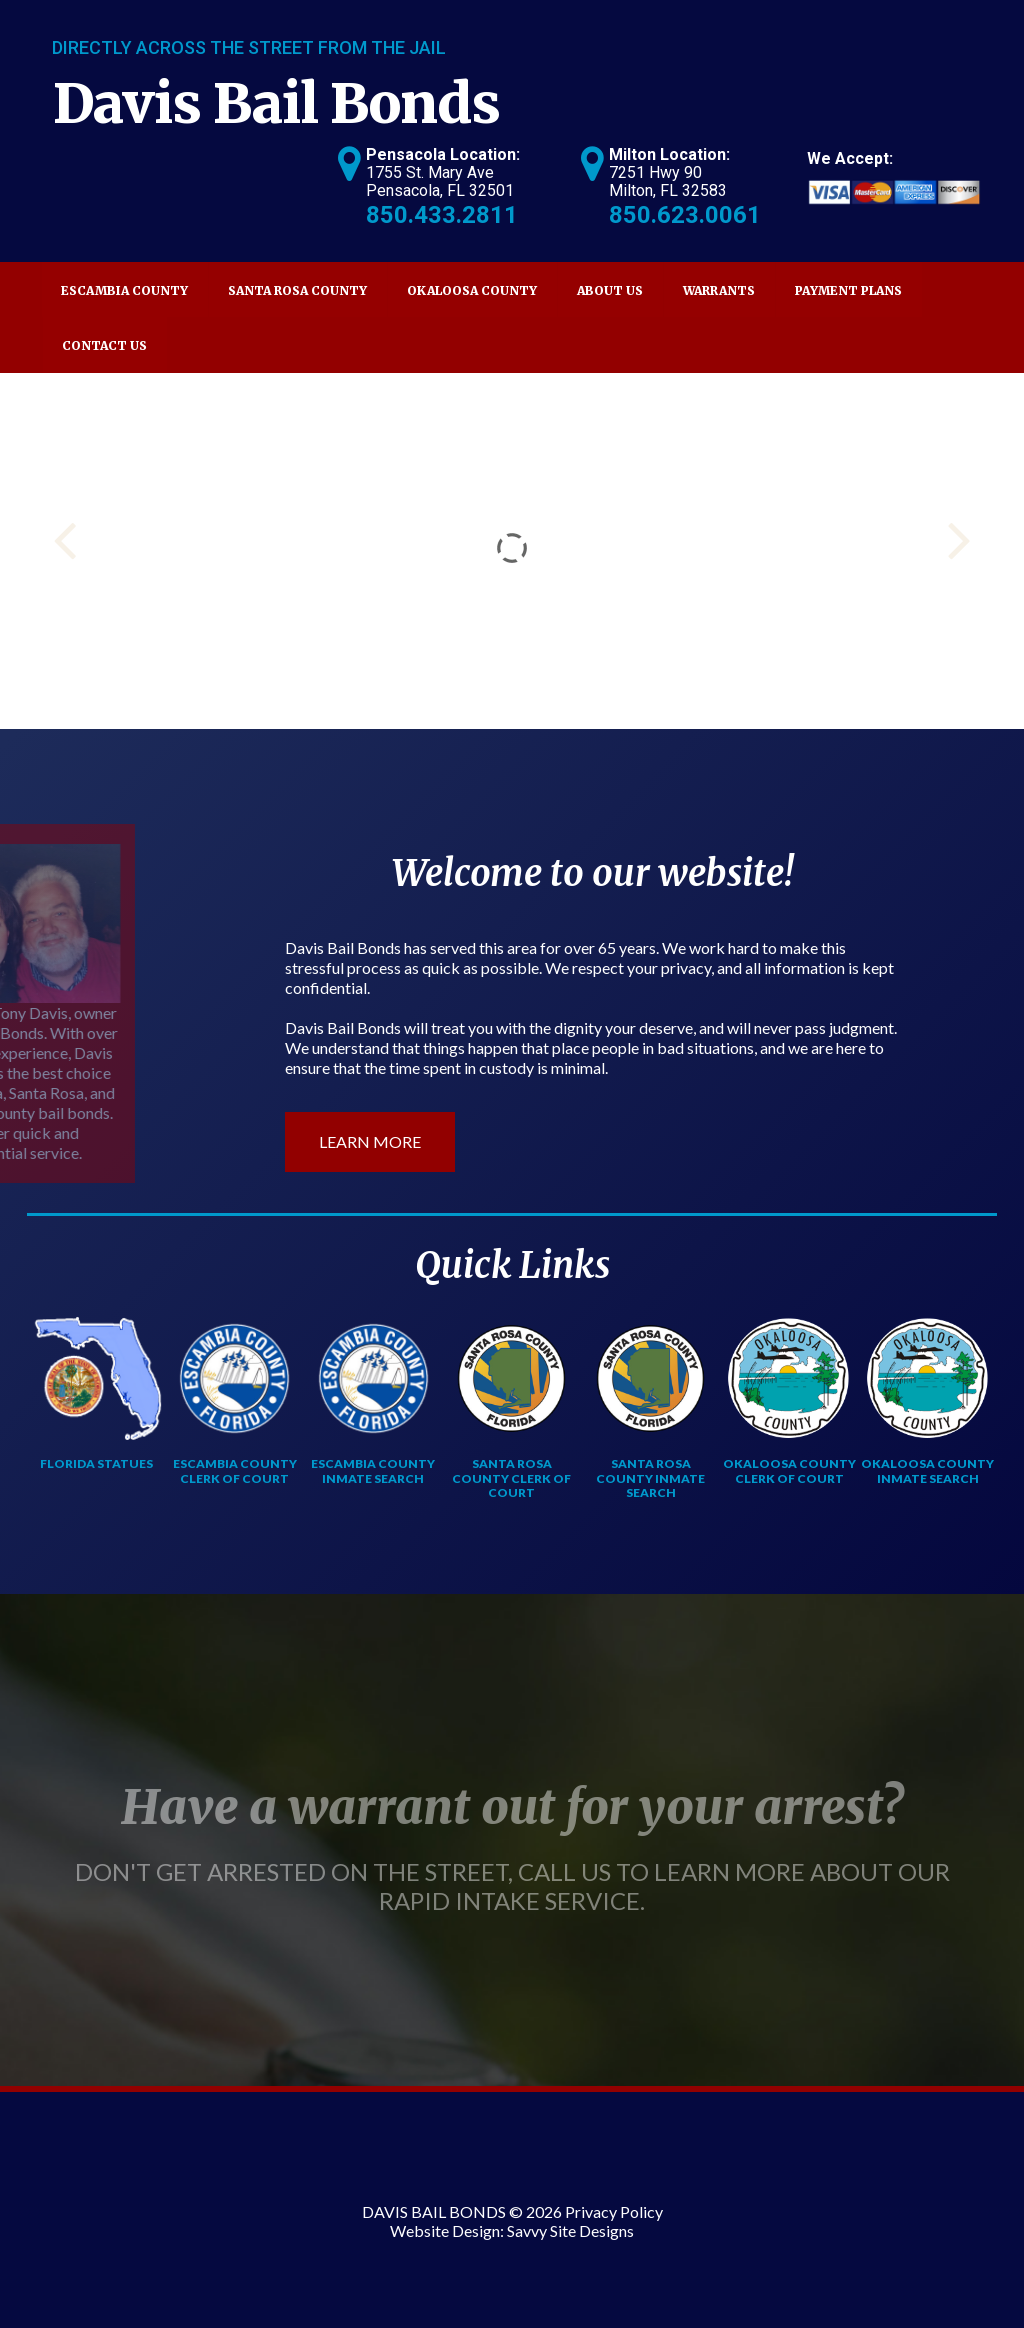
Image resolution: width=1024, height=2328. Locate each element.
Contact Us (104, 345)
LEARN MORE (370, 1141)
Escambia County (124, 290)
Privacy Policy (614, 2211)
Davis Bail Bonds (276, 103)
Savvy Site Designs (570, 2230)
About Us (610, 290)
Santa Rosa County (297, 290)
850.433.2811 (442, 215)
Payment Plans (848, 290)
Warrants (719, 290)
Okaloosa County (472, 290)
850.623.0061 (685, 215)
